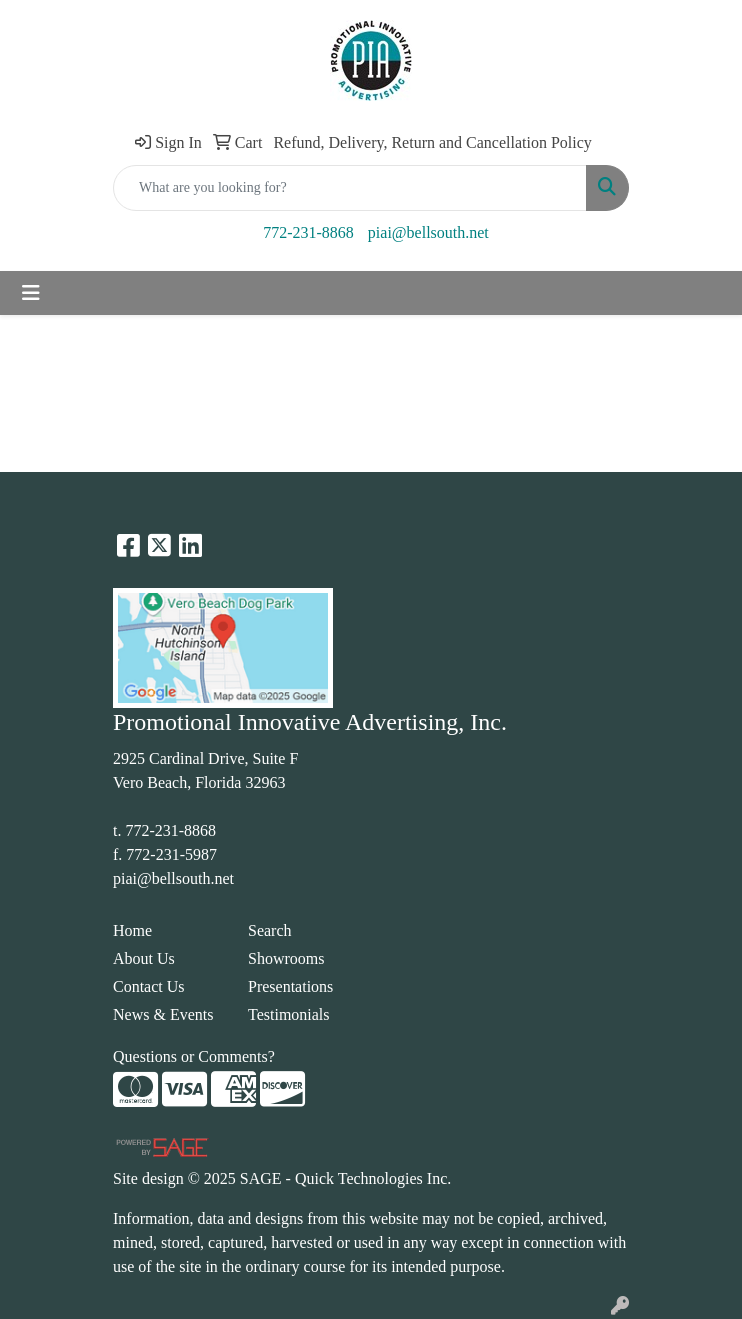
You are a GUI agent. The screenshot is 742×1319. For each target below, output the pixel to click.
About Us (144, 958)
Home (132, 930)
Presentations (290, 986)
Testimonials (289, 1014)
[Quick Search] (350, 188)
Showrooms (286, 958)
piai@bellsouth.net (428, 232)
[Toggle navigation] (31, 293)
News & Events (163, 1014)
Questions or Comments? (194, 1056)
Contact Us (149, 986)
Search (270, 930)
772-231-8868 (308, 232)
